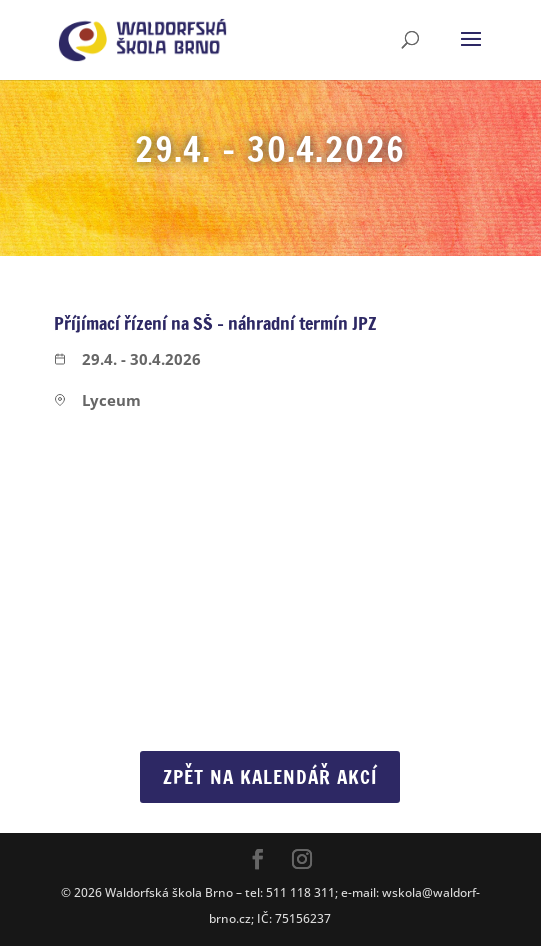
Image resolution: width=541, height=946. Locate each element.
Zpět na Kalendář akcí (270, 776)
